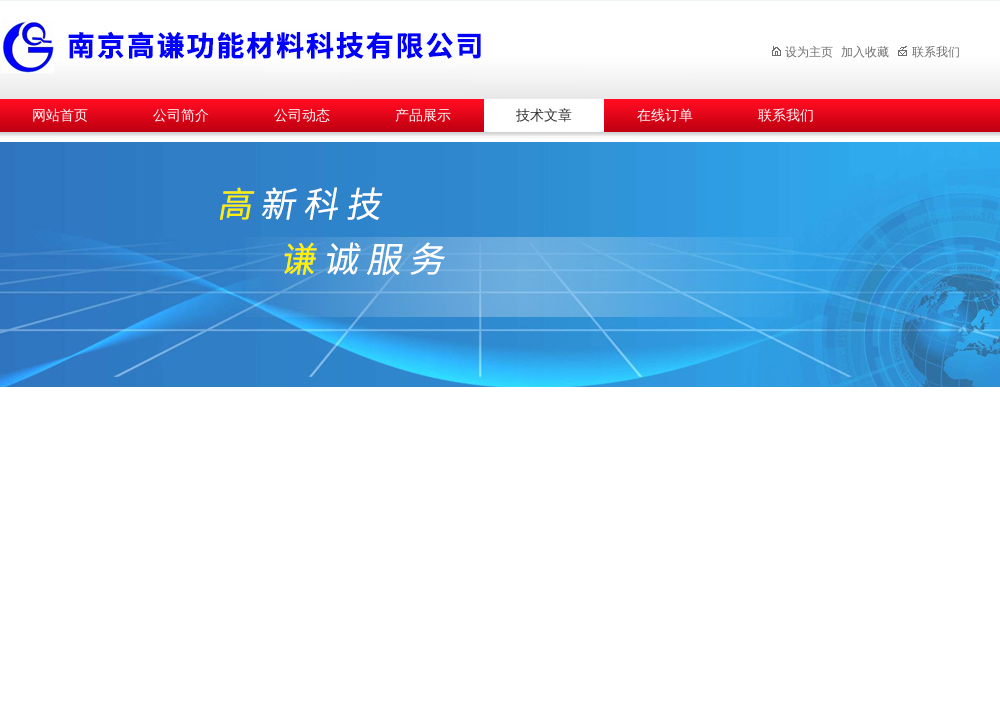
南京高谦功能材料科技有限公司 (350, 46)
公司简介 (181, 115)
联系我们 (928, 52)
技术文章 (544, 115)
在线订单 (665, 115)
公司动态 (302, 115)
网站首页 (60, 115)
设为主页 (801, 52)
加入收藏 (865, 52)
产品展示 (423, 115)
